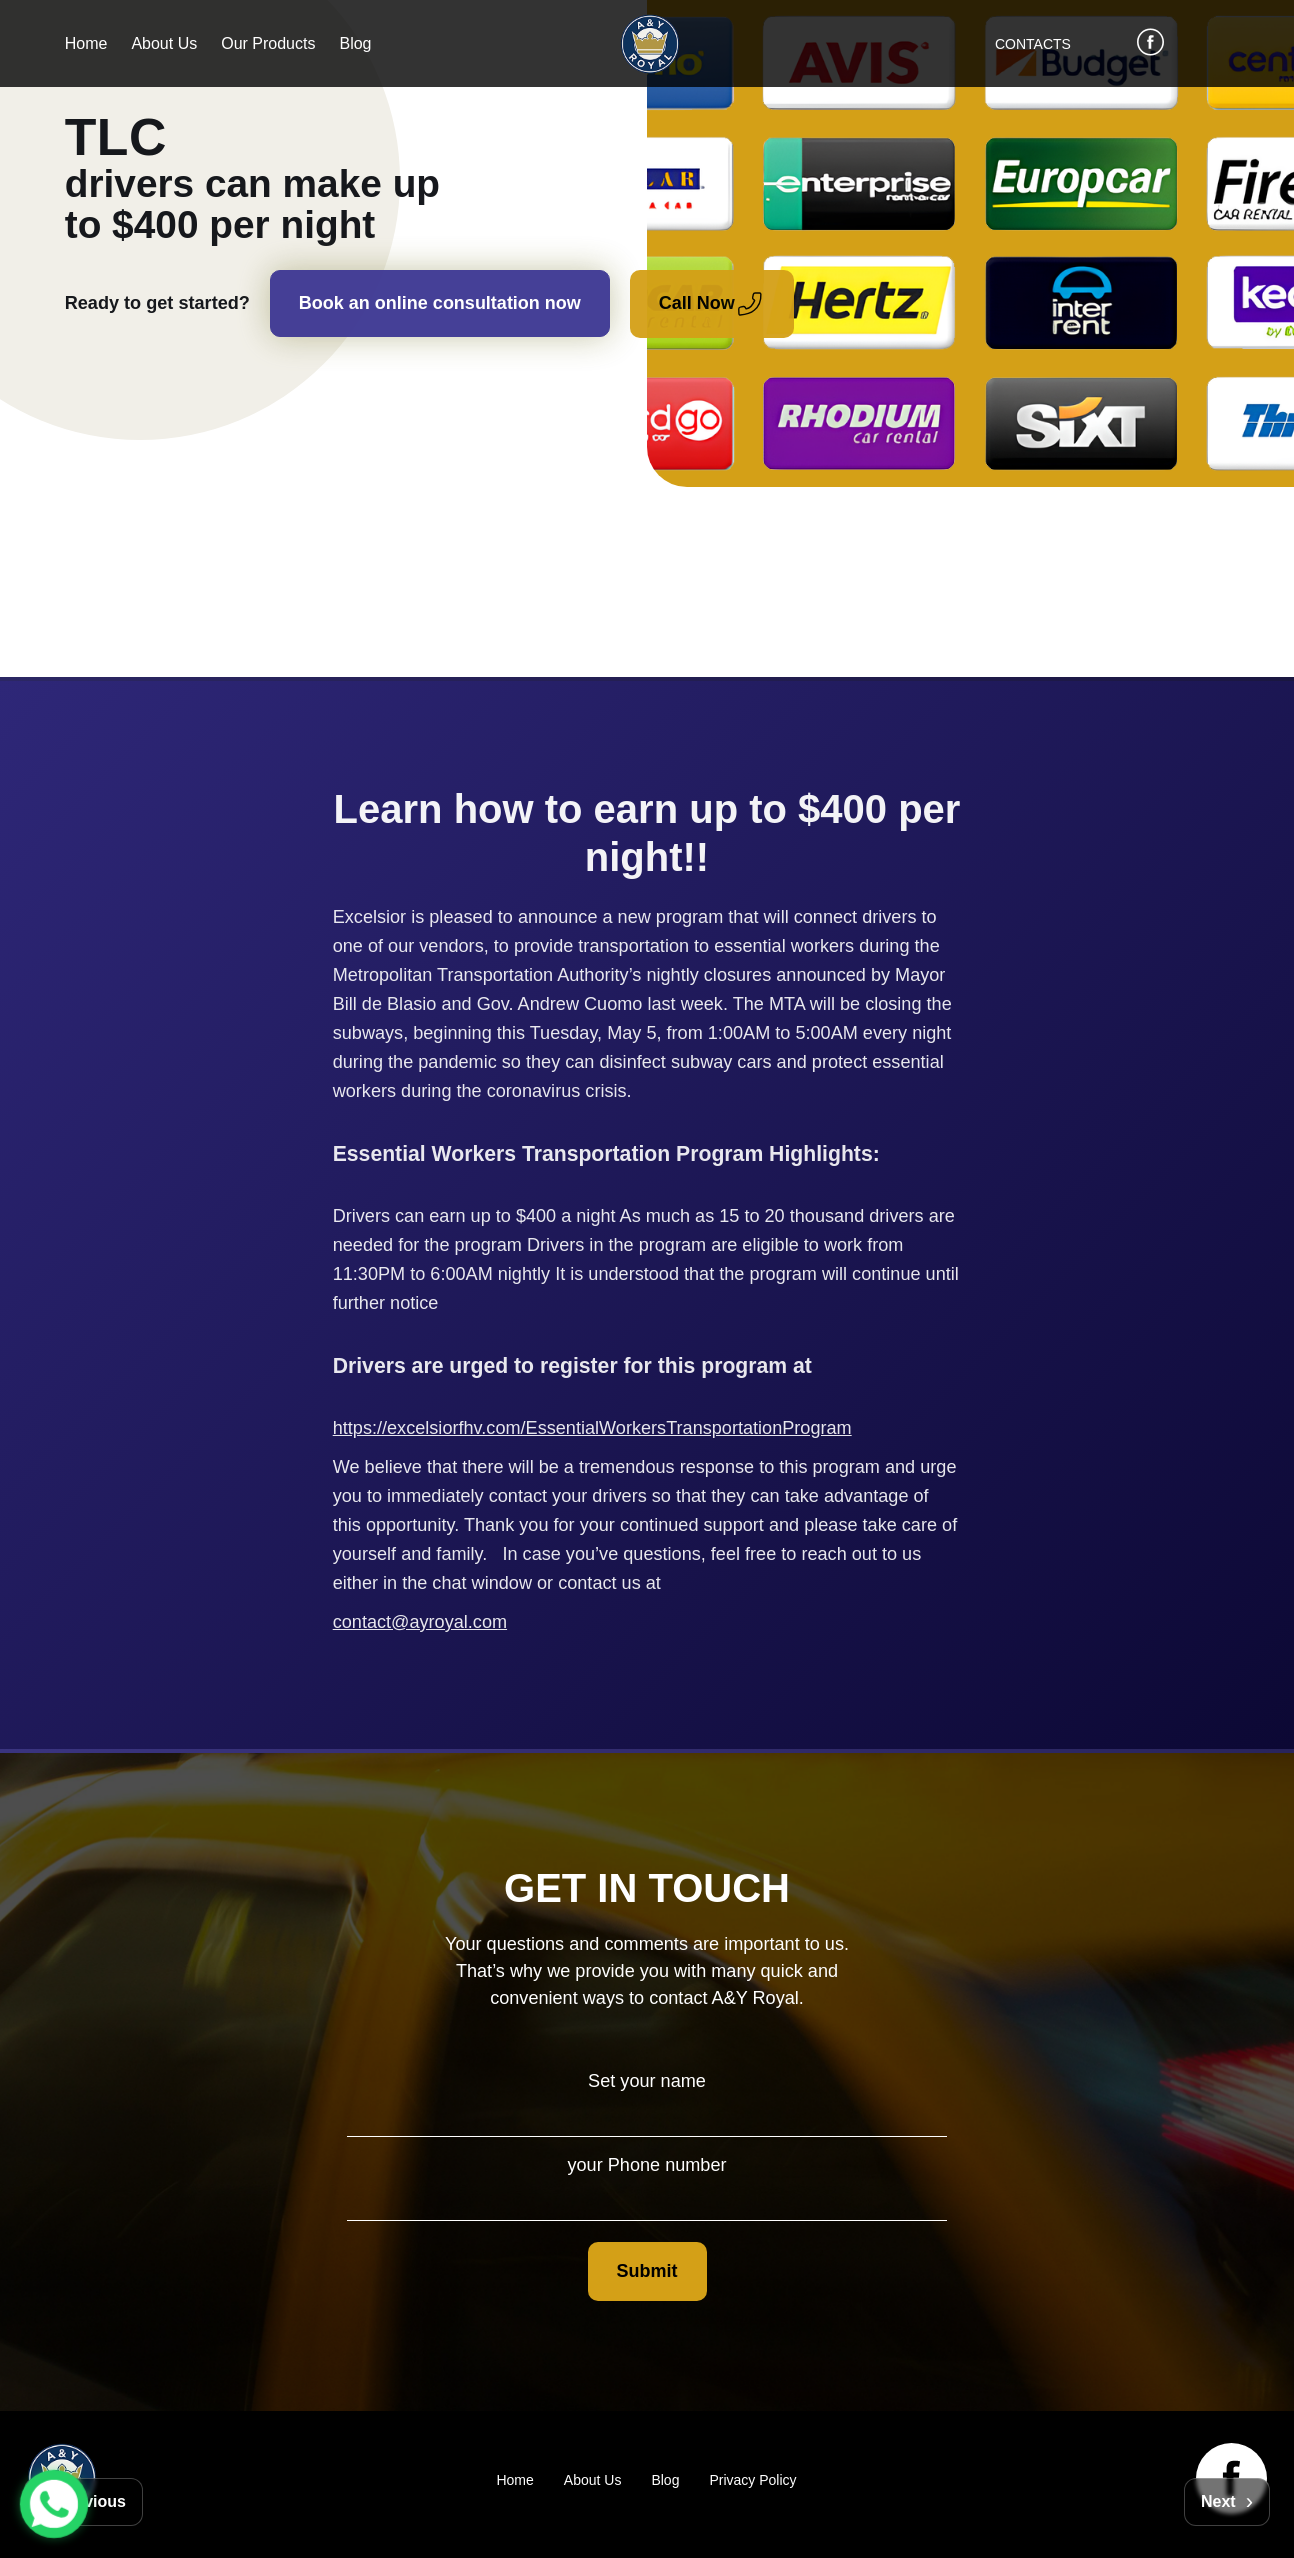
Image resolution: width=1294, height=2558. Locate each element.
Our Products (268, 43)
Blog (355, 43)
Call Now (720, 304)
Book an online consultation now (440, 303)
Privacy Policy (752, 2480)
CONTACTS (1033, 44)
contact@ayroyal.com (420, 1622)
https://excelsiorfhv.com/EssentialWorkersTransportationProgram (592, 1428)
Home (86, 43)
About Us (164, 43)
